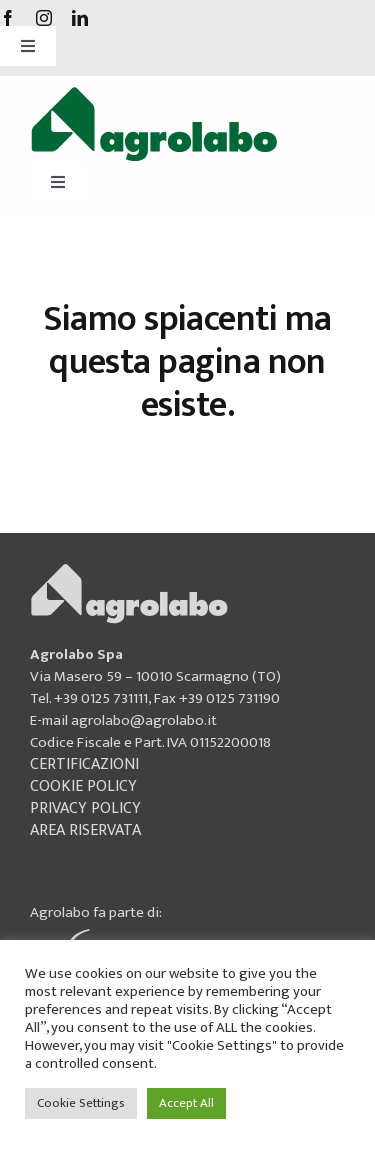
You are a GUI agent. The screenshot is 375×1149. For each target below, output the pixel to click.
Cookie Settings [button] (81, 1103)
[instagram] (44, 18)
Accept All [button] (186, 1103)
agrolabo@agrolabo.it (144, 720)
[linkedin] (80, 18)
